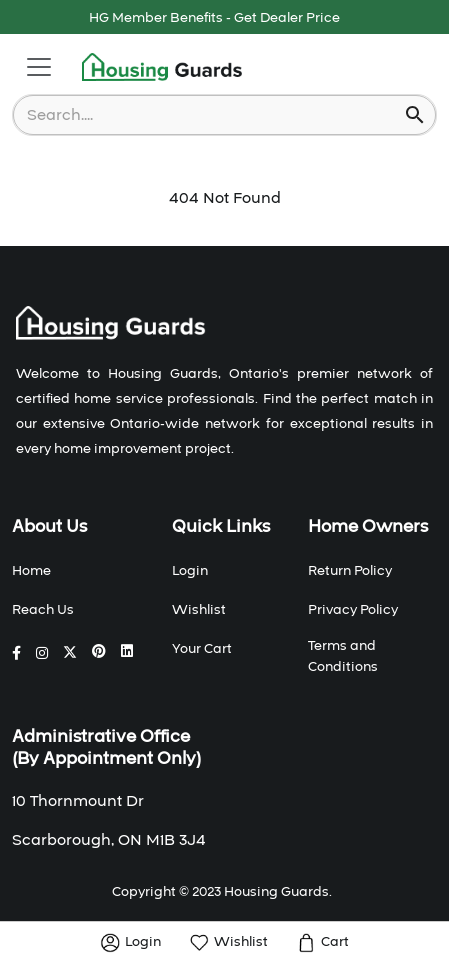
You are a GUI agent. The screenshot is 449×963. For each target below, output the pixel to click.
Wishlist (199, 610)
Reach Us (43, 610)
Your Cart (202, 649)
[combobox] (211, 115)
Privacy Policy (353, 610)
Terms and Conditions (343, 656)
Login (190, 571)
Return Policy (350, 571)
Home (31, 571)
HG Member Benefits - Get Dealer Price (214, 18)
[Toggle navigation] (39, 67)
